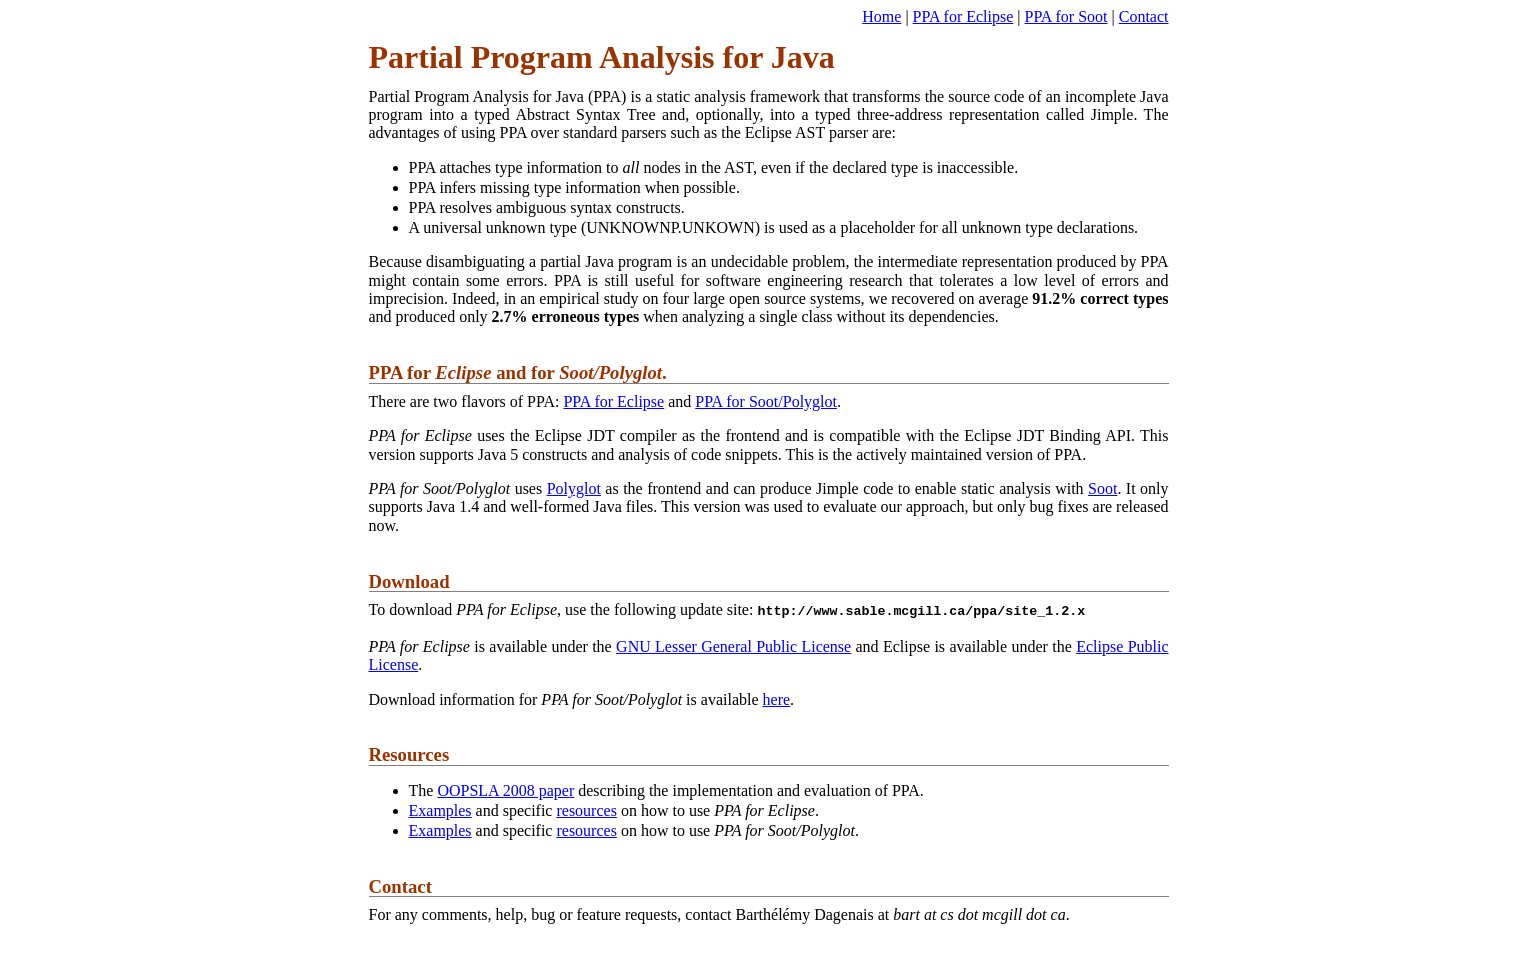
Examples (440, 808)
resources (586, 808)
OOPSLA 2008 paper (505, 788)
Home (881, 16)
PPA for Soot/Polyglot (766, 401)
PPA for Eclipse (963, 16)
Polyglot (574, 488)
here (777, 697)
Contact (1144, 16)
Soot (1102, 488)
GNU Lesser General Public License (733, 644)
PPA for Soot (1066, 16)
